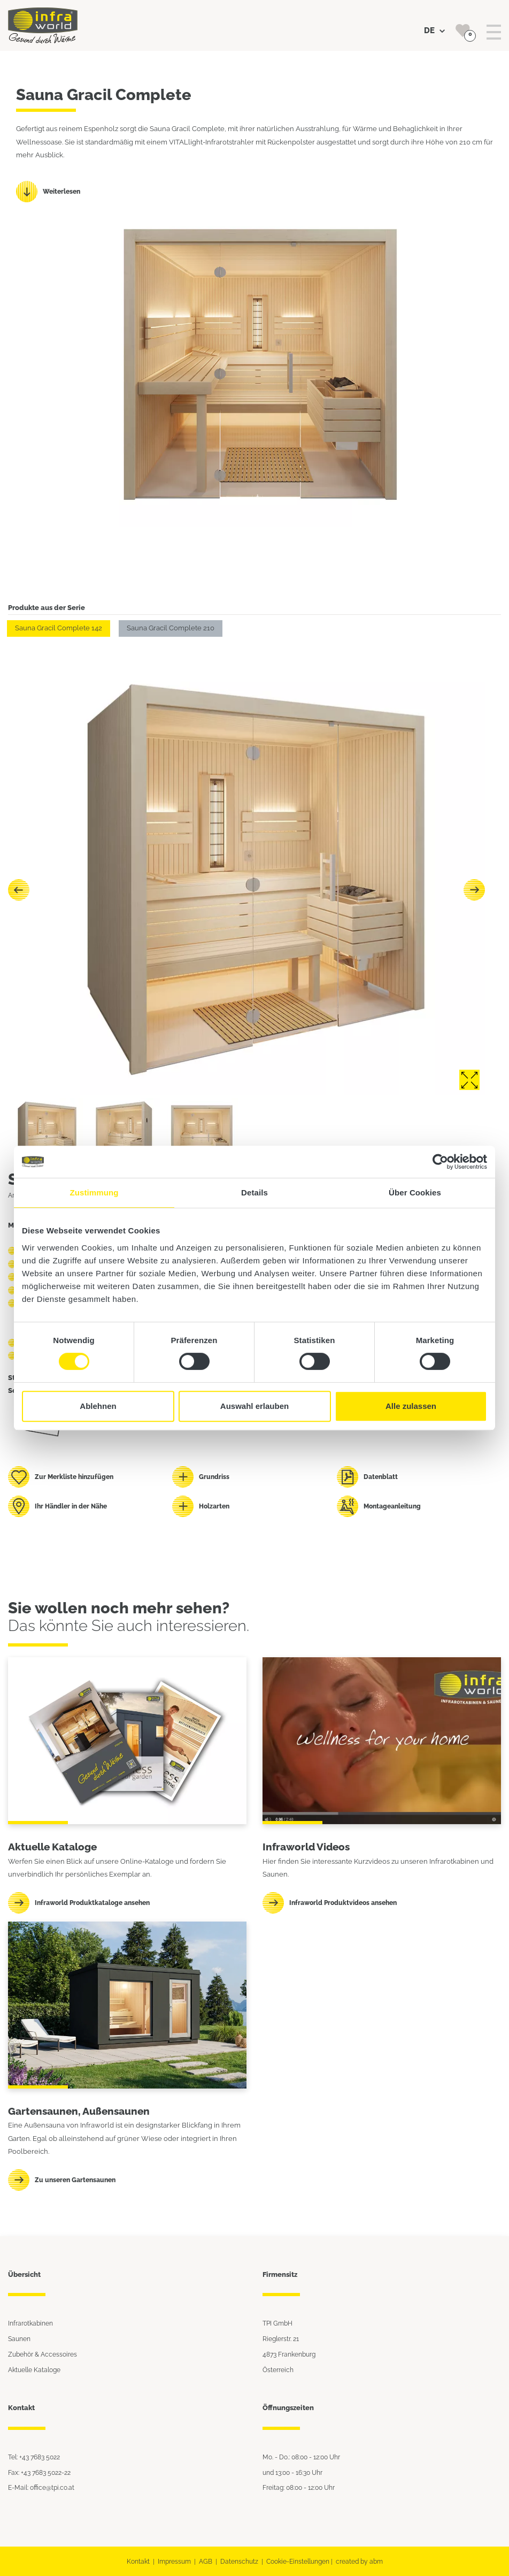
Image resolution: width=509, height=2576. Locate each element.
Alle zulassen (410, 1406)
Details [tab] (254, 1192)
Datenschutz (239, 2561)
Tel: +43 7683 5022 (34, 2457)
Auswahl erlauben (254, 1406)
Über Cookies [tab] (415, 1192)
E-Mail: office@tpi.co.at (41, 2487)
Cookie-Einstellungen (297, 2561)
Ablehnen (98, 1406)
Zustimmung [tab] (94, 1192)
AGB (205, 2561)
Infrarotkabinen (30, 2323)
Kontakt (138, 2561)
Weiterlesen (61, 191)
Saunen (19, 2339)
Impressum (174, 2561)
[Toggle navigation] (494, 32)
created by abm (359, 2561)
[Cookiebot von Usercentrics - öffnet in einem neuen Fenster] (440, 1162)
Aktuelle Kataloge (34, 2370)
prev (18, 890)
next (474, 890)
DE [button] (434, 30)
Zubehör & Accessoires (42, 2354)
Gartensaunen (43, 2111)
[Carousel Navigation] (246, 890)
